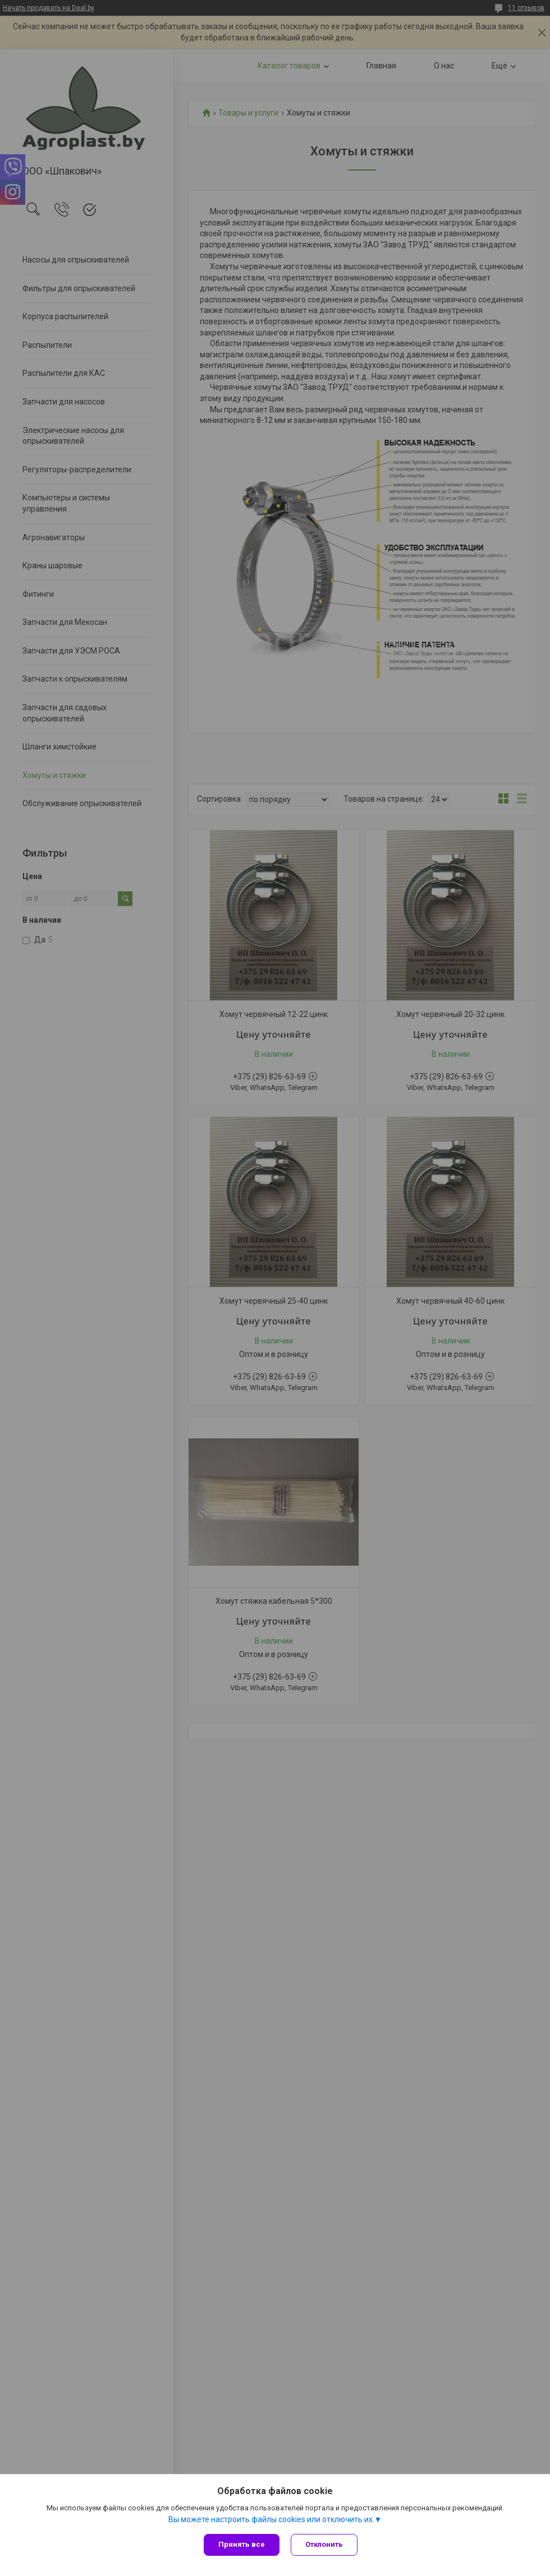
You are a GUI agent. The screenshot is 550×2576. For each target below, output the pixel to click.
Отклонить (324, 2544)
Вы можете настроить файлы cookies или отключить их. (271, 2519)
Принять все (241, 2544)
